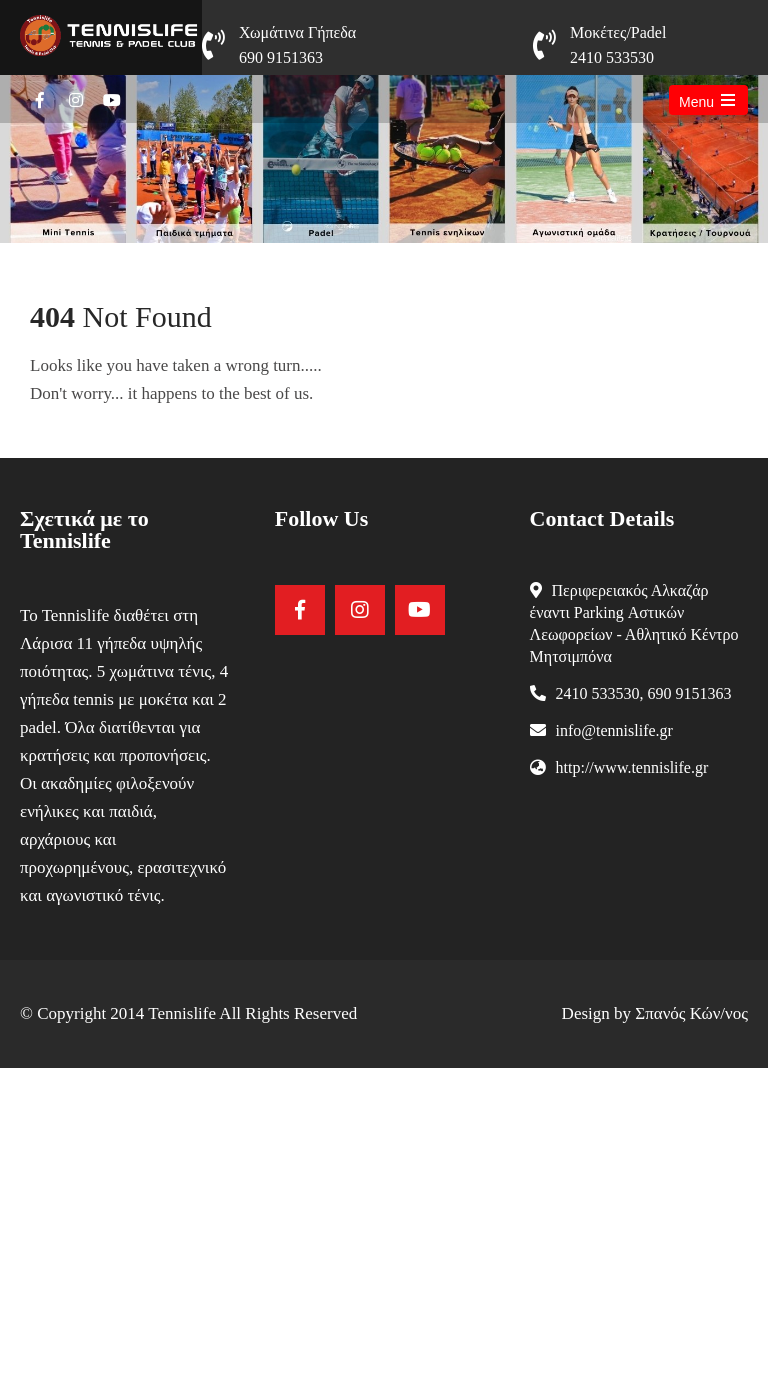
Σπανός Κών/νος (691, 1013)
